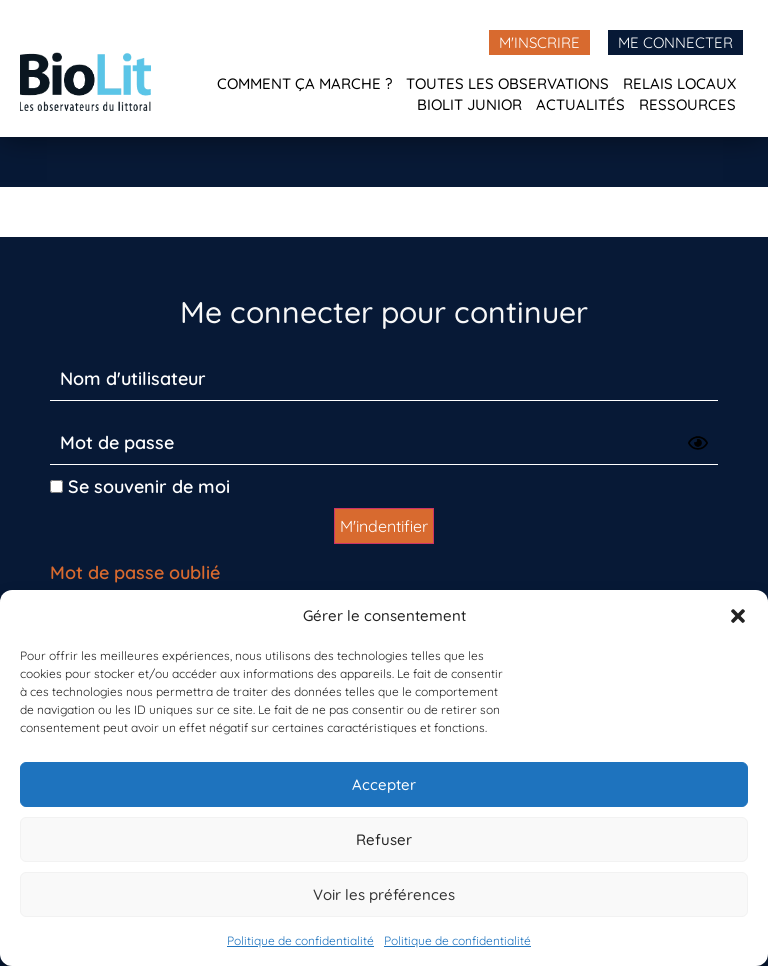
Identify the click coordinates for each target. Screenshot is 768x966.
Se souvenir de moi (140, 486)
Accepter (384, 784)
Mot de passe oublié (135, 572)
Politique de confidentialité (300, 940)
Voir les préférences (384, 894)
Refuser (384, 839)
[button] (738, 616)
